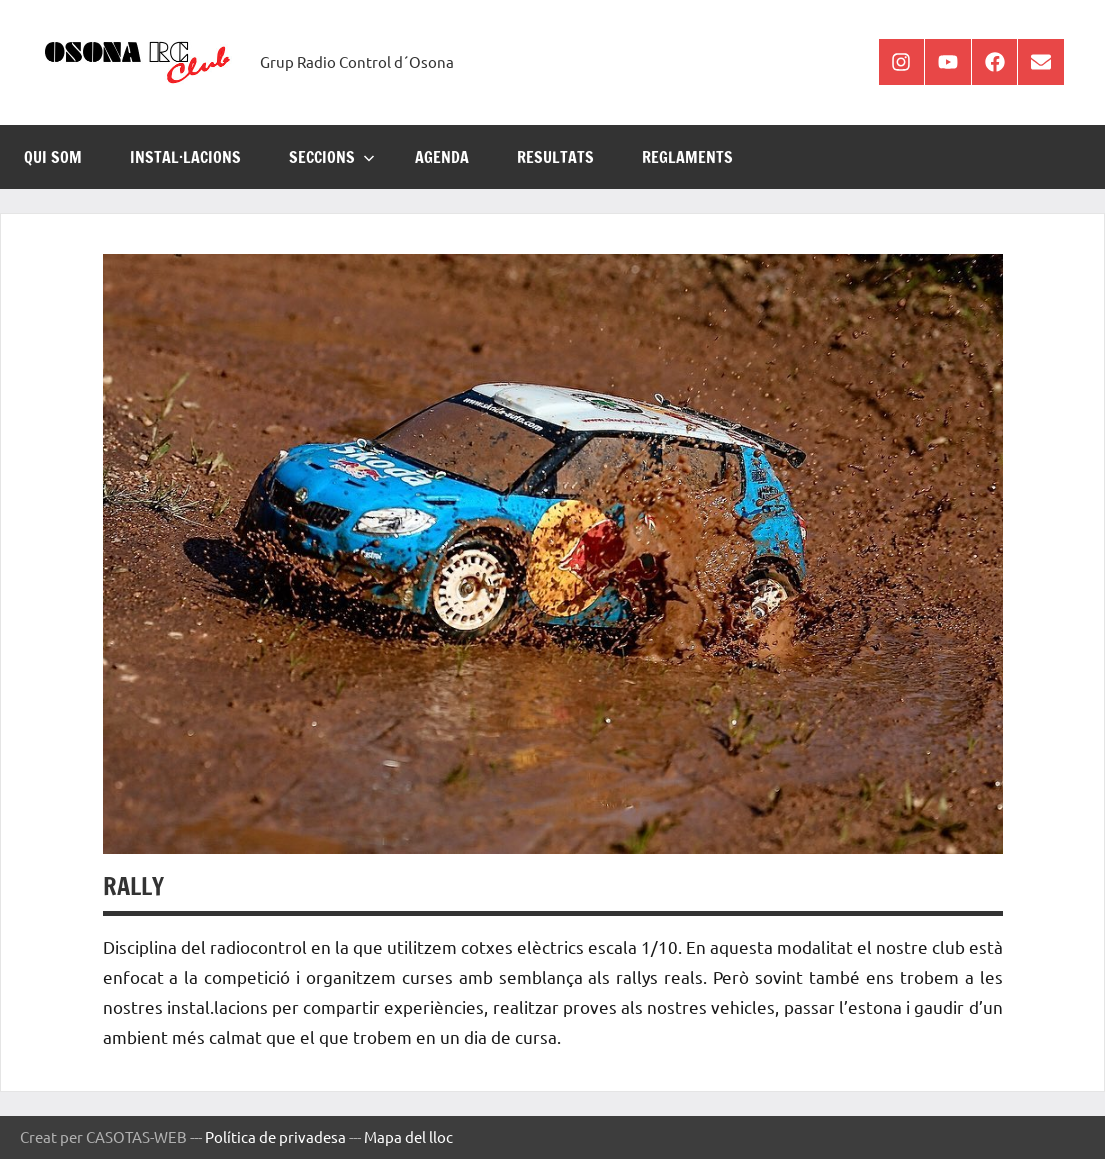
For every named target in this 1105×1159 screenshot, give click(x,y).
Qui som (53, 157)
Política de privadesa (275, 1136)
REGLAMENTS (687, 157)
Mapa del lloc (408, 1136)
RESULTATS (555, 157)
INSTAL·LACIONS (185, 157)
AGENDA (442, 157)
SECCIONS (332, 157)
